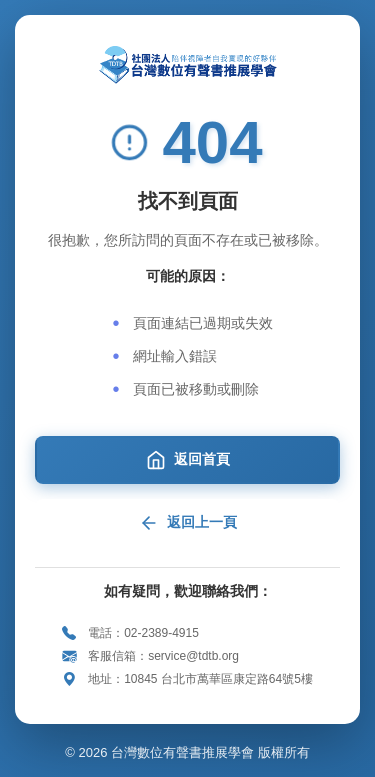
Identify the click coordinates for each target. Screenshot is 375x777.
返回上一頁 (188, 523)
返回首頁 (188, 460)
